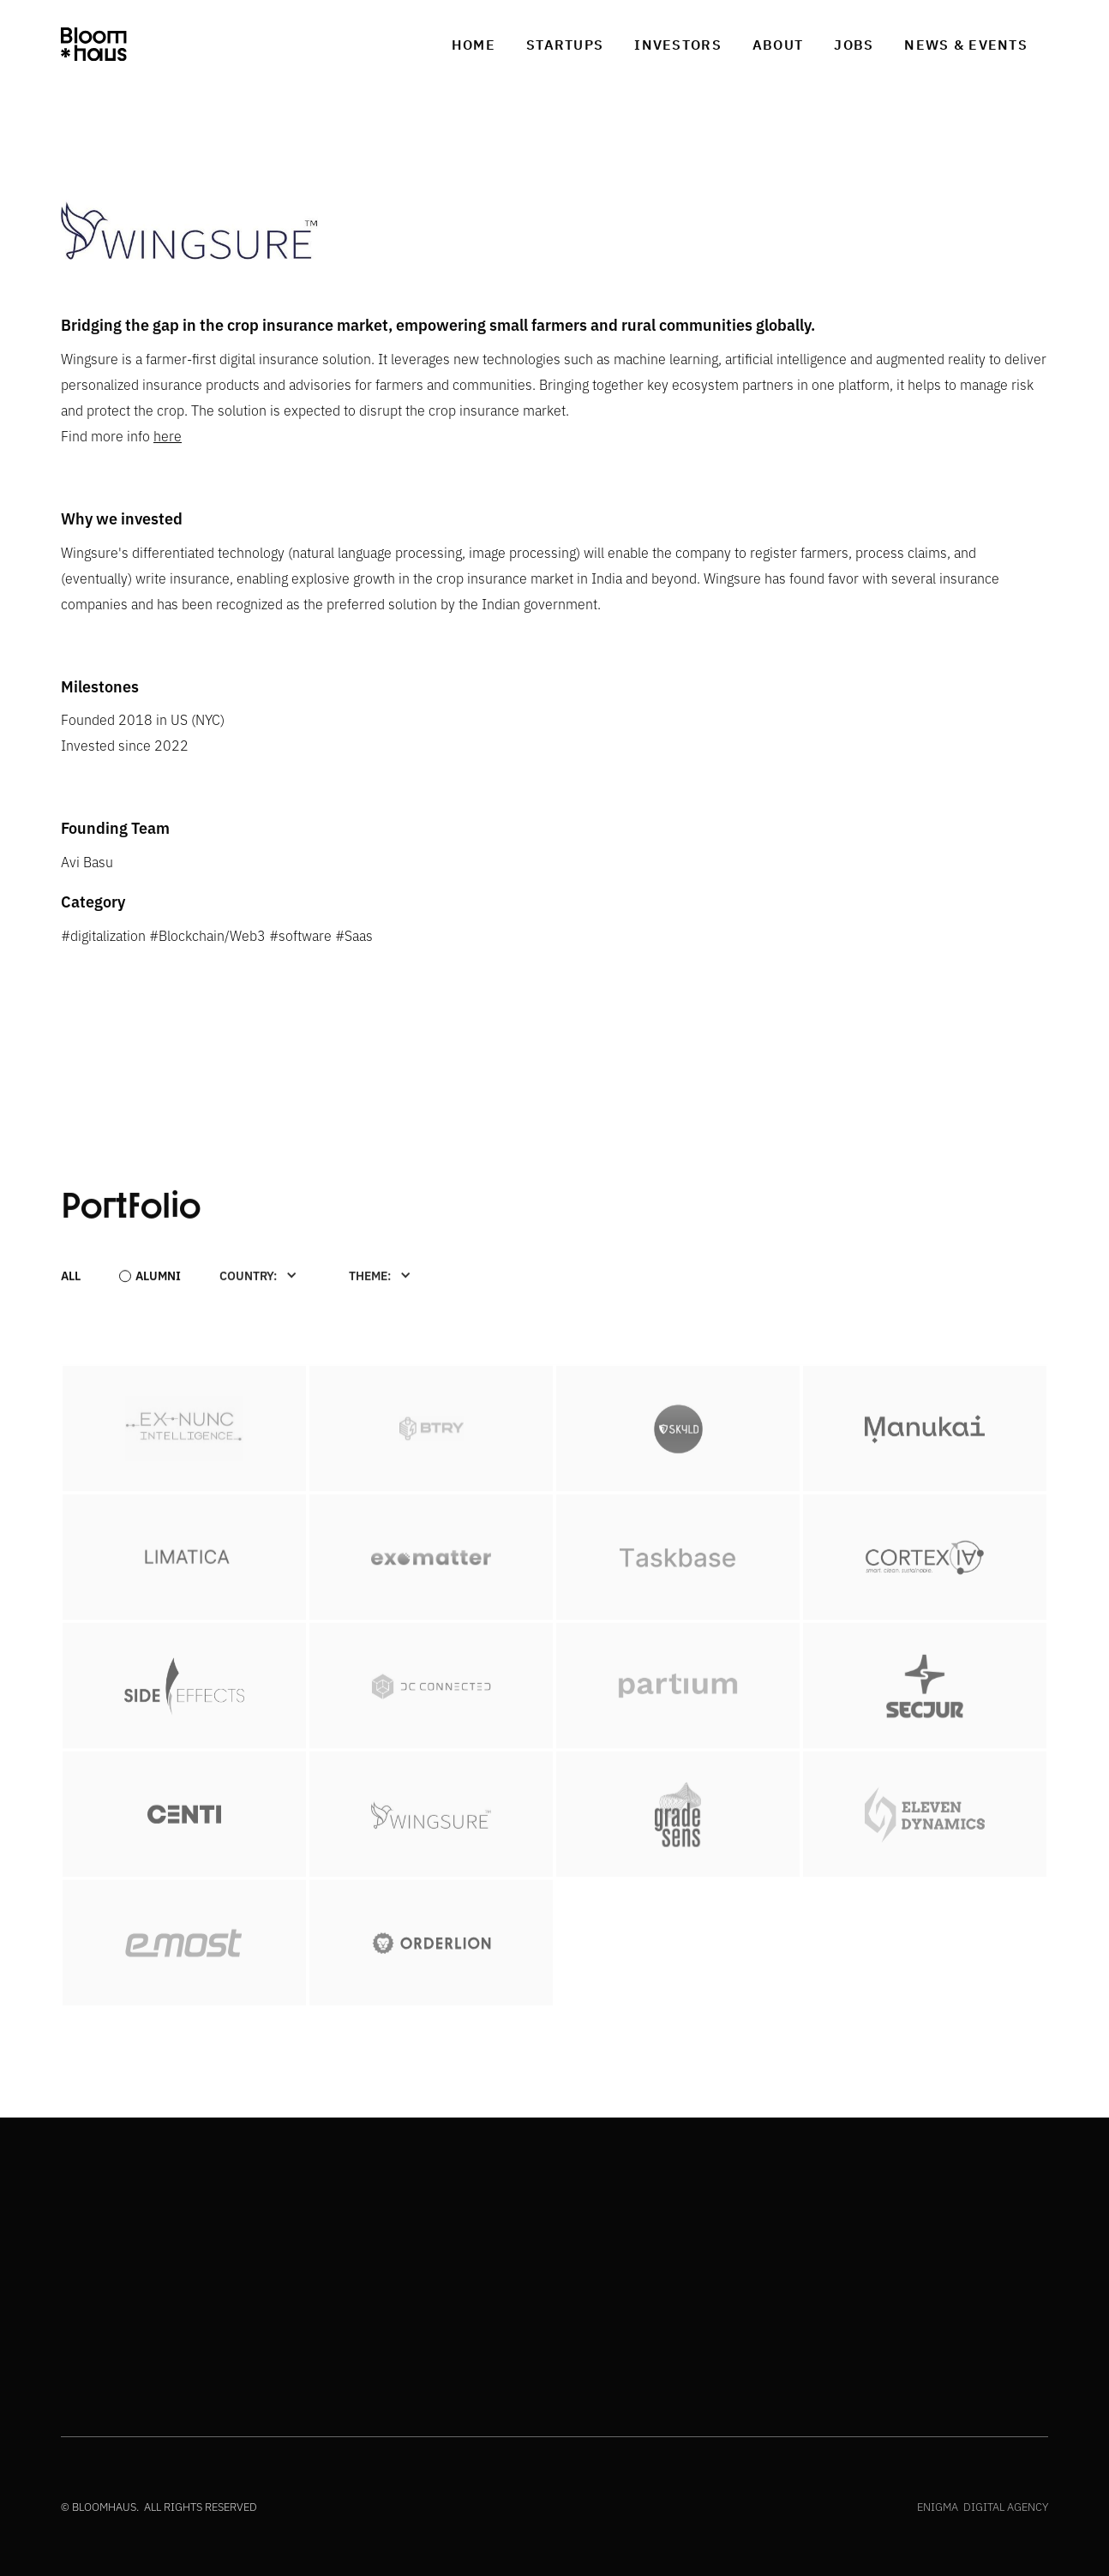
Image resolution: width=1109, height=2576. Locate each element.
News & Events (966, 44)
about (777, 44)
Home (473, 44)
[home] (94, 44)
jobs (853, 44)
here (167, 435)
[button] (258, 1274)
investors (678, 44)
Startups (564, 44)
